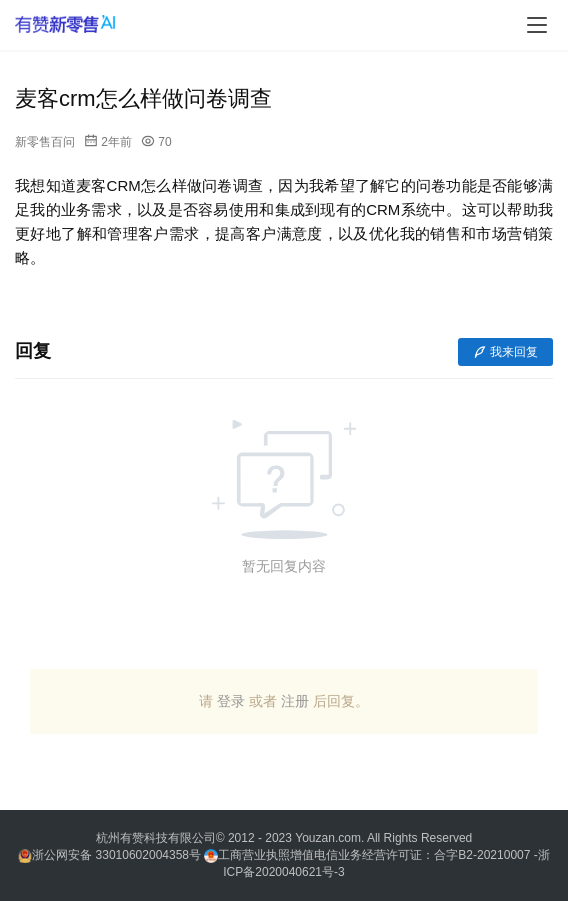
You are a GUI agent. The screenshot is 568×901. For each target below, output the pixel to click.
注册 (295, 701)
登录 (231, 701)
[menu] (537, 25)
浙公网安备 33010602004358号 (111, 855)
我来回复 (505, 352)
